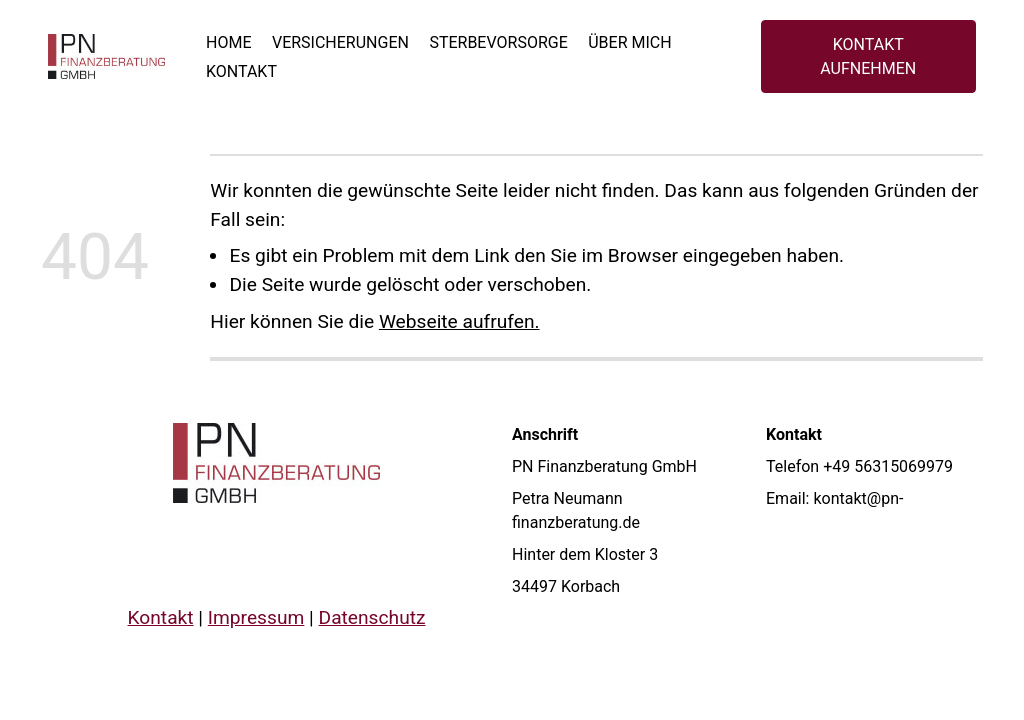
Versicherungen (340, 42)
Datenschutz (372, 617)
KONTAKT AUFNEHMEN (868, 56)
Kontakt (241, 71)
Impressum (256, 617)
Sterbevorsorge (498, 42)
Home (228, 42)
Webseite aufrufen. (459, 321)
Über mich (629, 42)
